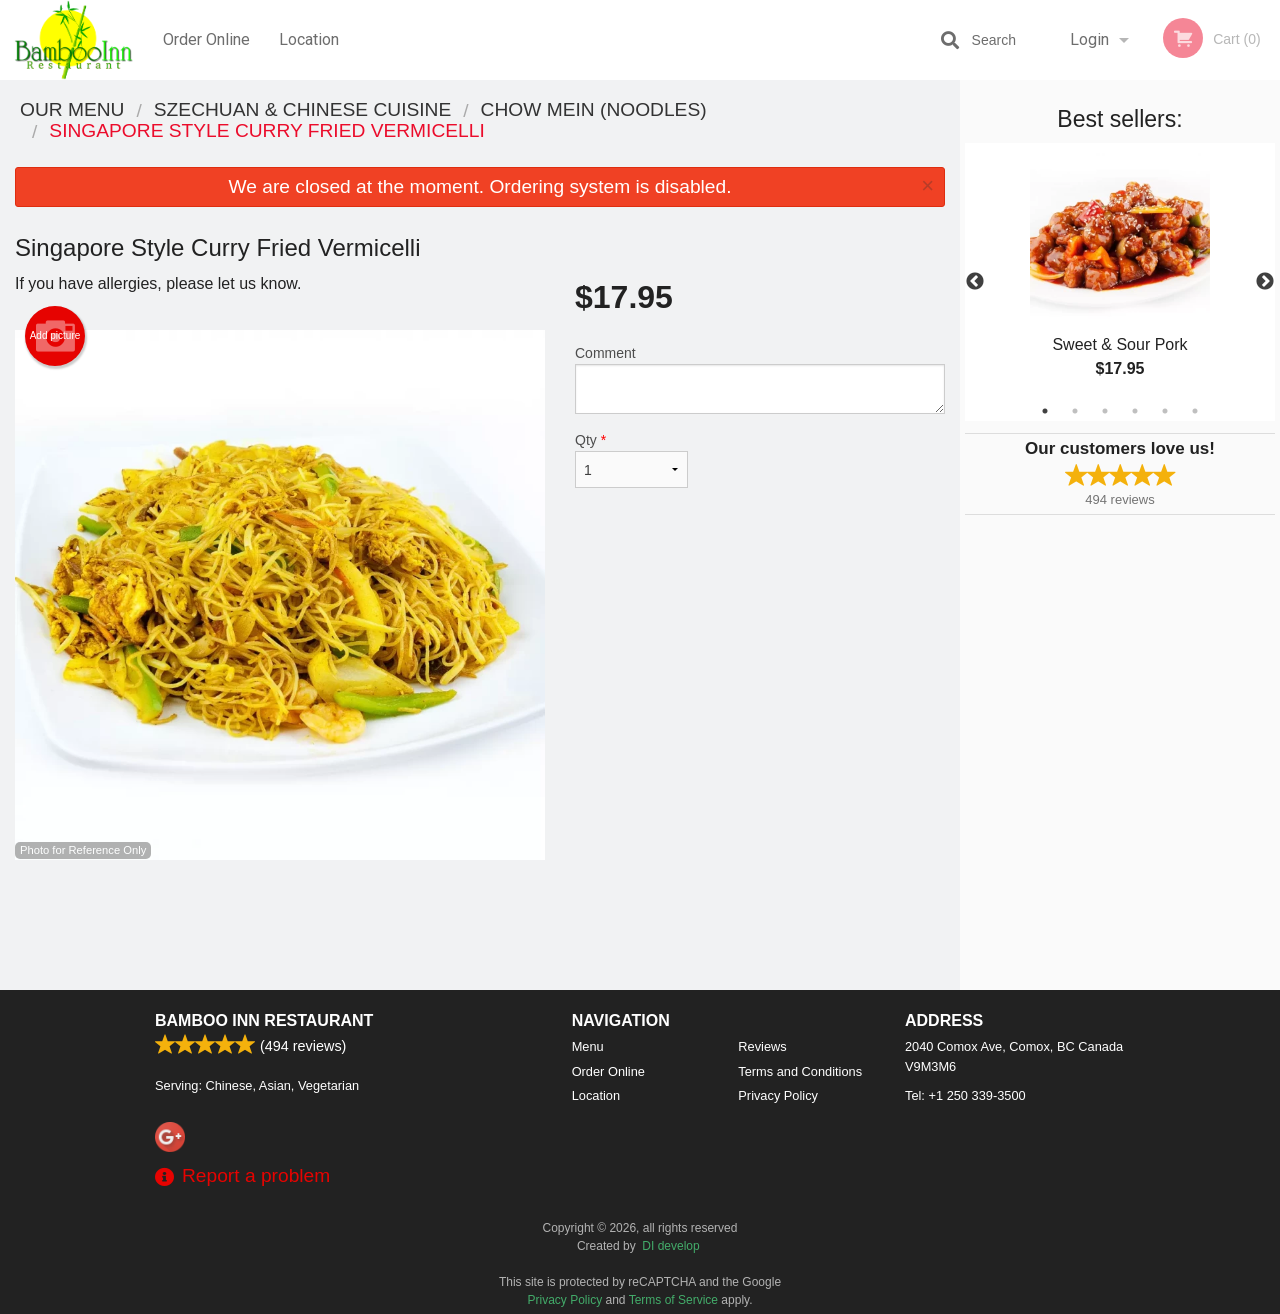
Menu (588, 1046)
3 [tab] (1105, 411)
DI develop (670, 1246)
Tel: (965, 1095)
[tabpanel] (1120, 282)
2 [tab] (1075, 411)
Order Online (206, 39)
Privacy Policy (778, 1095)
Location (309, 39)
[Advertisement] (480, 925)
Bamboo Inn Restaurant (264, 1020)
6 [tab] (1195, 411)
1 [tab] (1045, 411)
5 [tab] (1165, 411)
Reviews (762, 1046)
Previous (975, 282)
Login (1089, 39)
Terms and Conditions (800, 1071)
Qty (631, 460)
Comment (760, 379)
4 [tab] (1135, 411)
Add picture (55, 336)
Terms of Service (673, 1300)
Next (1265, 282)
